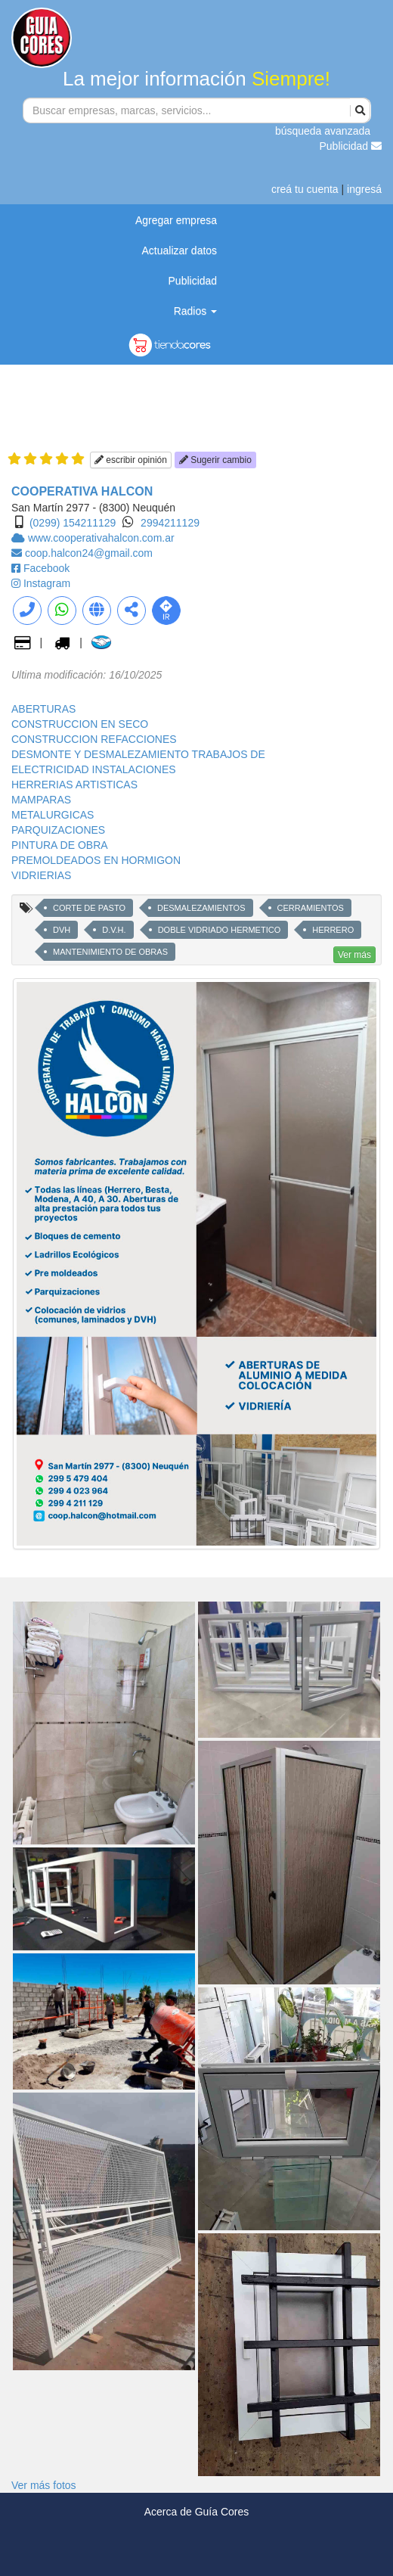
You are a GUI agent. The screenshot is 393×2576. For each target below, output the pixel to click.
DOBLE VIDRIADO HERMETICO (219, 929)
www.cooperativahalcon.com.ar (101, 538)
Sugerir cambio (215, 460)
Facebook (46, 568)
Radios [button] (195, 311)
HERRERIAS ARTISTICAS (74, 784)
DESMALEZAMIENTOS (201, 907)
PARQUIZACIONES (58, 830)
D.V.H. (113, 929)
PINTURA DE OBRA (59, 845)
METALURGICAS (52, 815)
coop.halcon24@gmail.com (89, 553)
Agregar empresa (176, 220)
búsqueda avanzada (322, 131)
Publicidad (351, 146)
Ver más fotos (43, 2485)
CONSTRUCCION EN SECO (79, 724)
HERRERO (333, 929)
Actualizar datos (180, 250)
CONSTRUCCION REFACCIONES (94, 739)
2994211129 (170, 523)
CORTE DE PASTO (89, 907)
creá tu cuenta (305, 189)
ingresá (364, 189)
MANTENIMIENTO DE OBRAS (110, 951)
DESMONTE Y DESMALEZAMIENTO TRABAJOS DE (138, 754)
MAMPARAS (41, 800)
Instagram (46, 583)
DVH (61, 929)
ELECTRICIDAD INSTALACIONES (93, 769)
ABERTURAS (43, 709)
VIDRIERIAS (41, 875)
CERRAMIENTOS (310, 907)
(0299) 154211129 (72, 523)
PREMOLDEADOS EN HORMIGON (96, 860)
